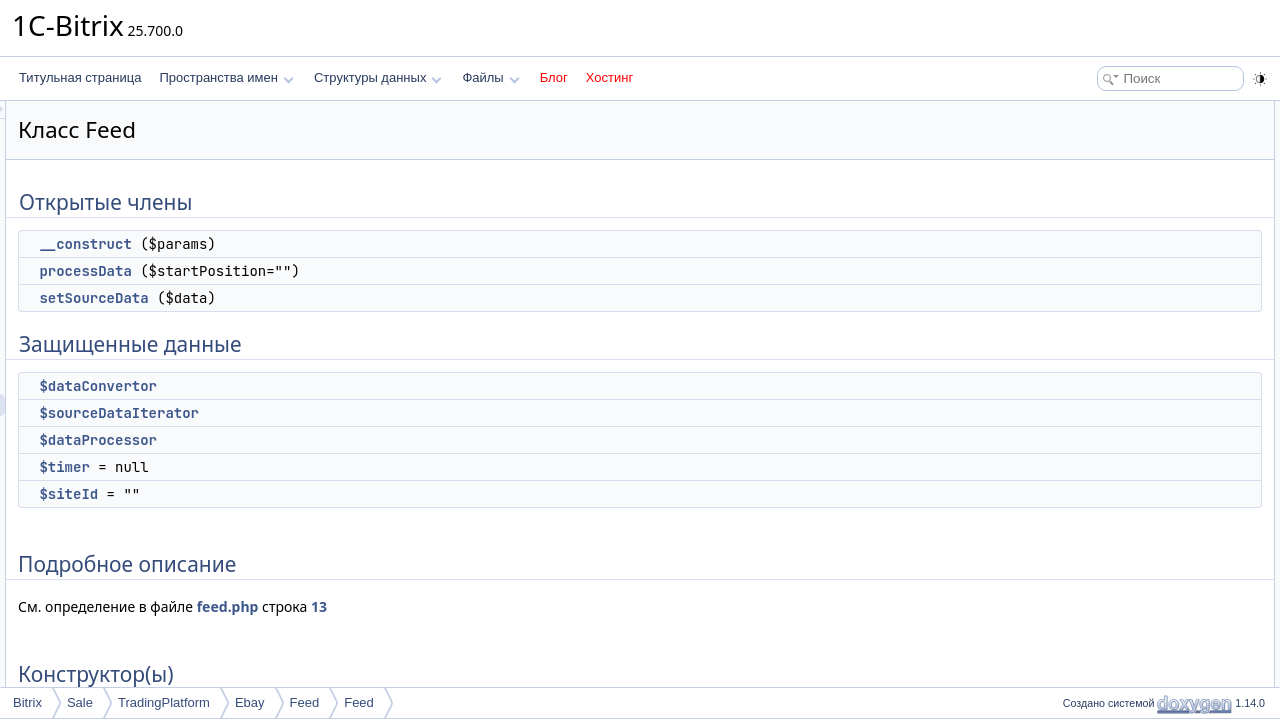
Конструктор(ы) (1099, 354)
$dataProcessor (348, 440)
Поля (1071, 464)
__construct (335, 244)
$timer (314, 467)
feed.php (478, 606)
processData (335, 271)
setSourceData (343, 298)
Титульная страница (80, 77)
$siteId (318, 494)
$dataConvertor (348, 386)
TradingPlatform (164, 702)
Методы (1079, 398)
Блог (554, 77)
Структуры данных (378, 77)
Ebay (250, 702)
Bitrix (27, 702)
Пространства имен (226, 77)
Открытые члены (1104, 112)
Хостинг (609, 77)
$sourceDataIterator (369, 413)
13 (569, 606)
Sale (80, 702)
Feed (305, 702)
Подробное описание (1116, 332)
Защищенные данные (1117, 200)
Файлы (490, 77)
